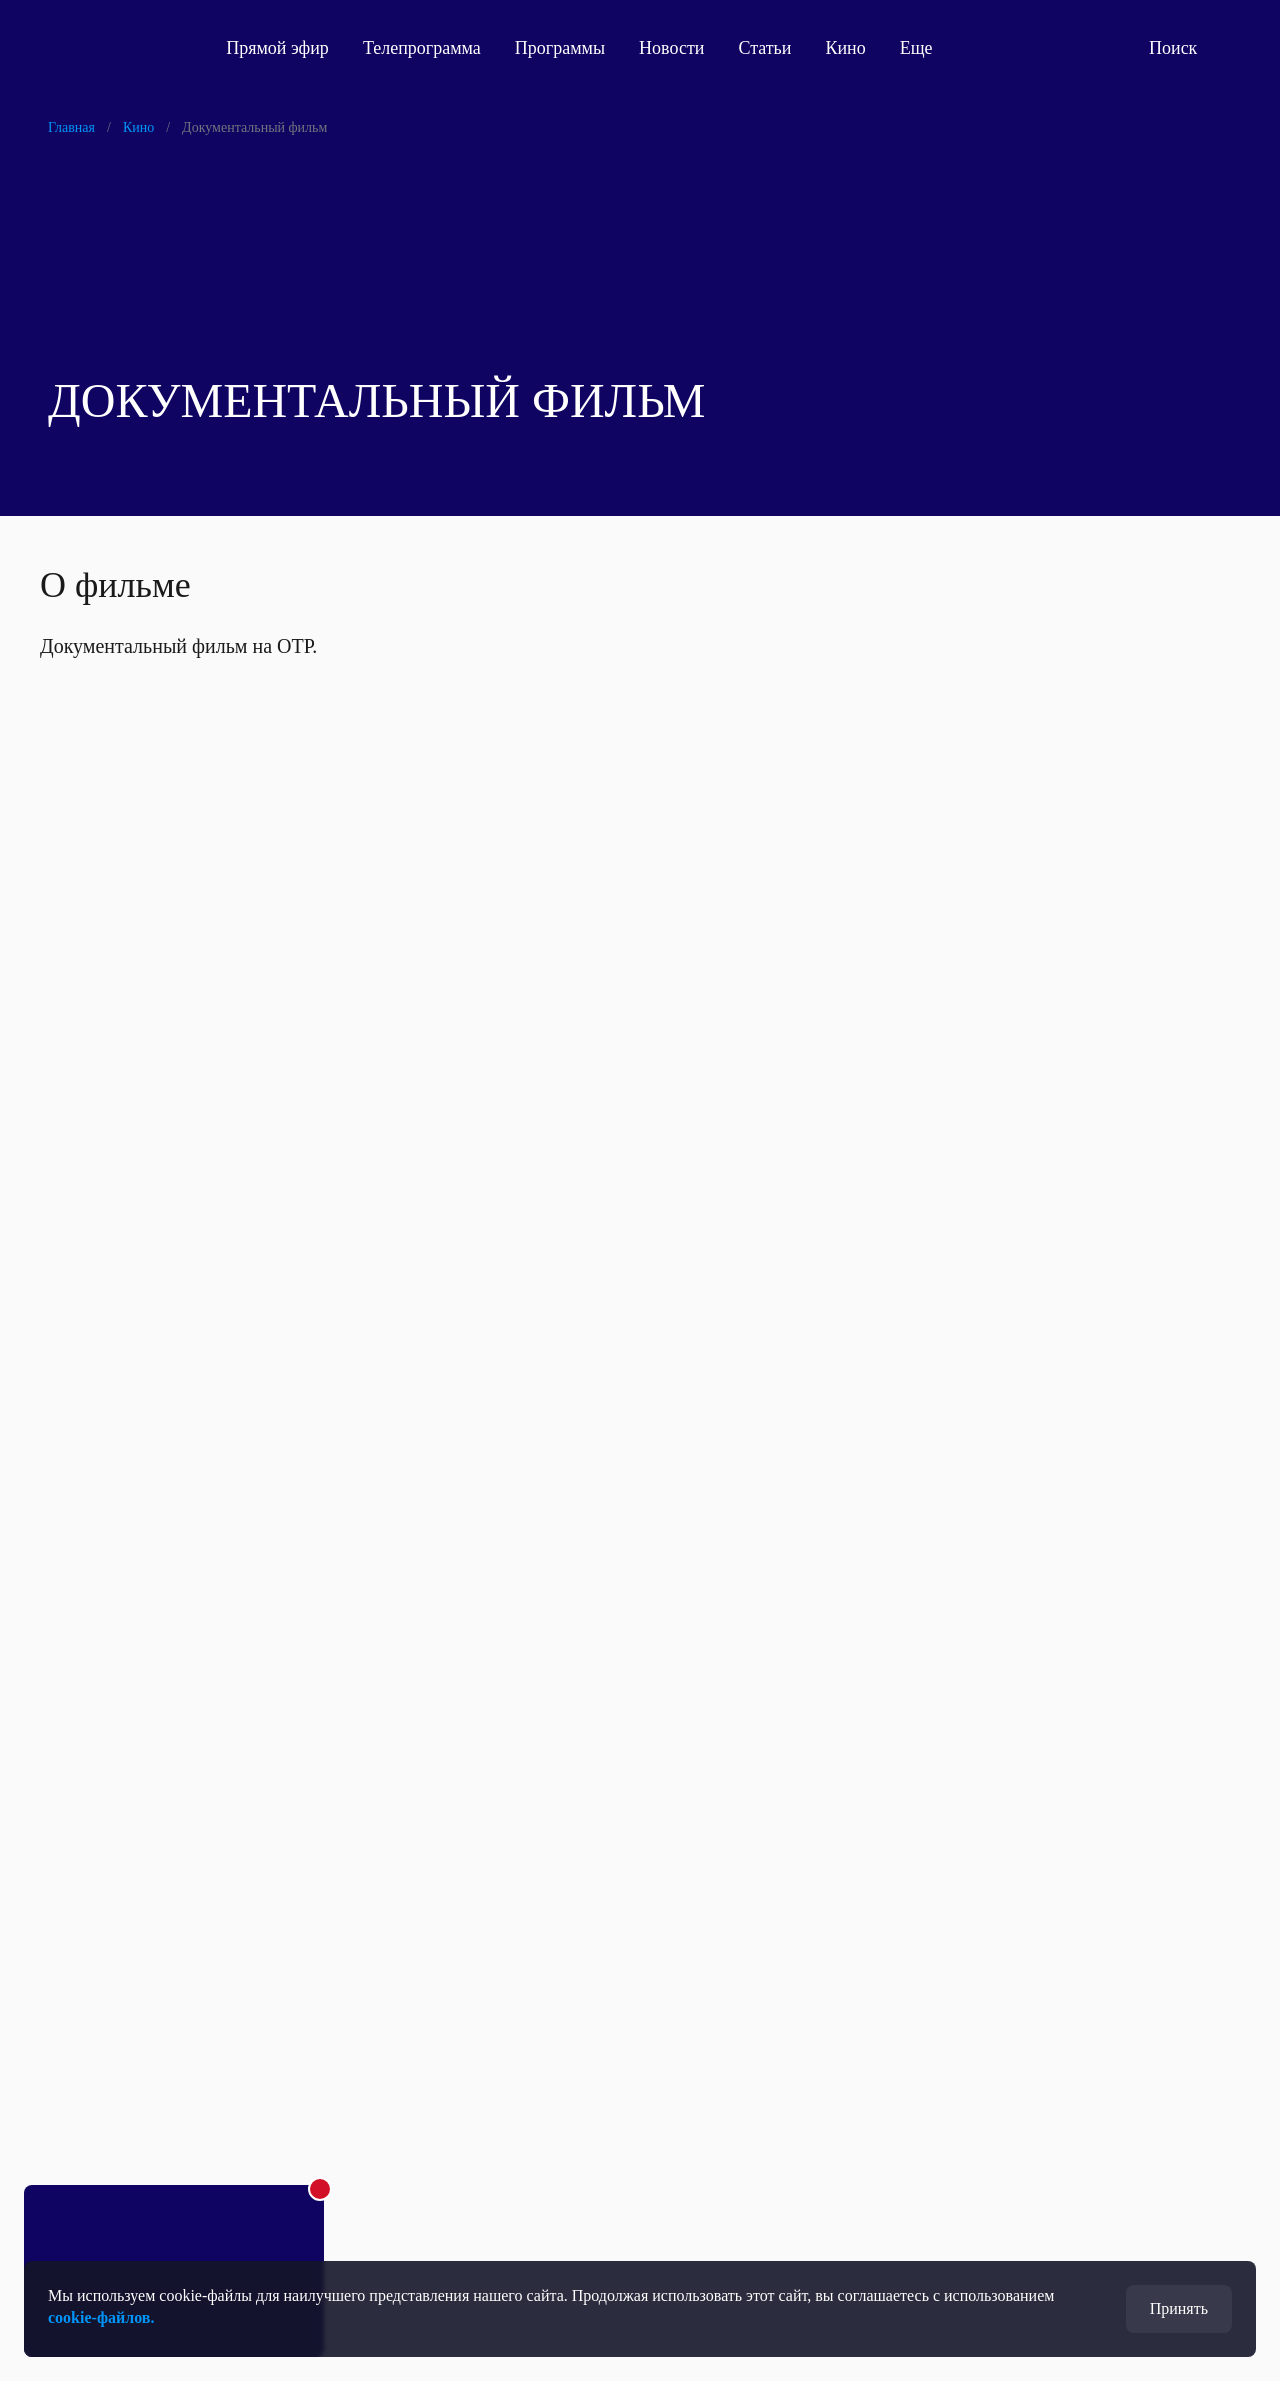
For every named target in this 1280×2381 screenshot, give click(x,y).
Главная (71, 127)
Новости (680, 48)
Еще (936, 48)
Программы (569, 48)
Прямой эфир (286, 48)
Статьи (773, 48)
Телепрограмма (431, 48)
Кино (854, 48)
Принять (1179, 2308)
